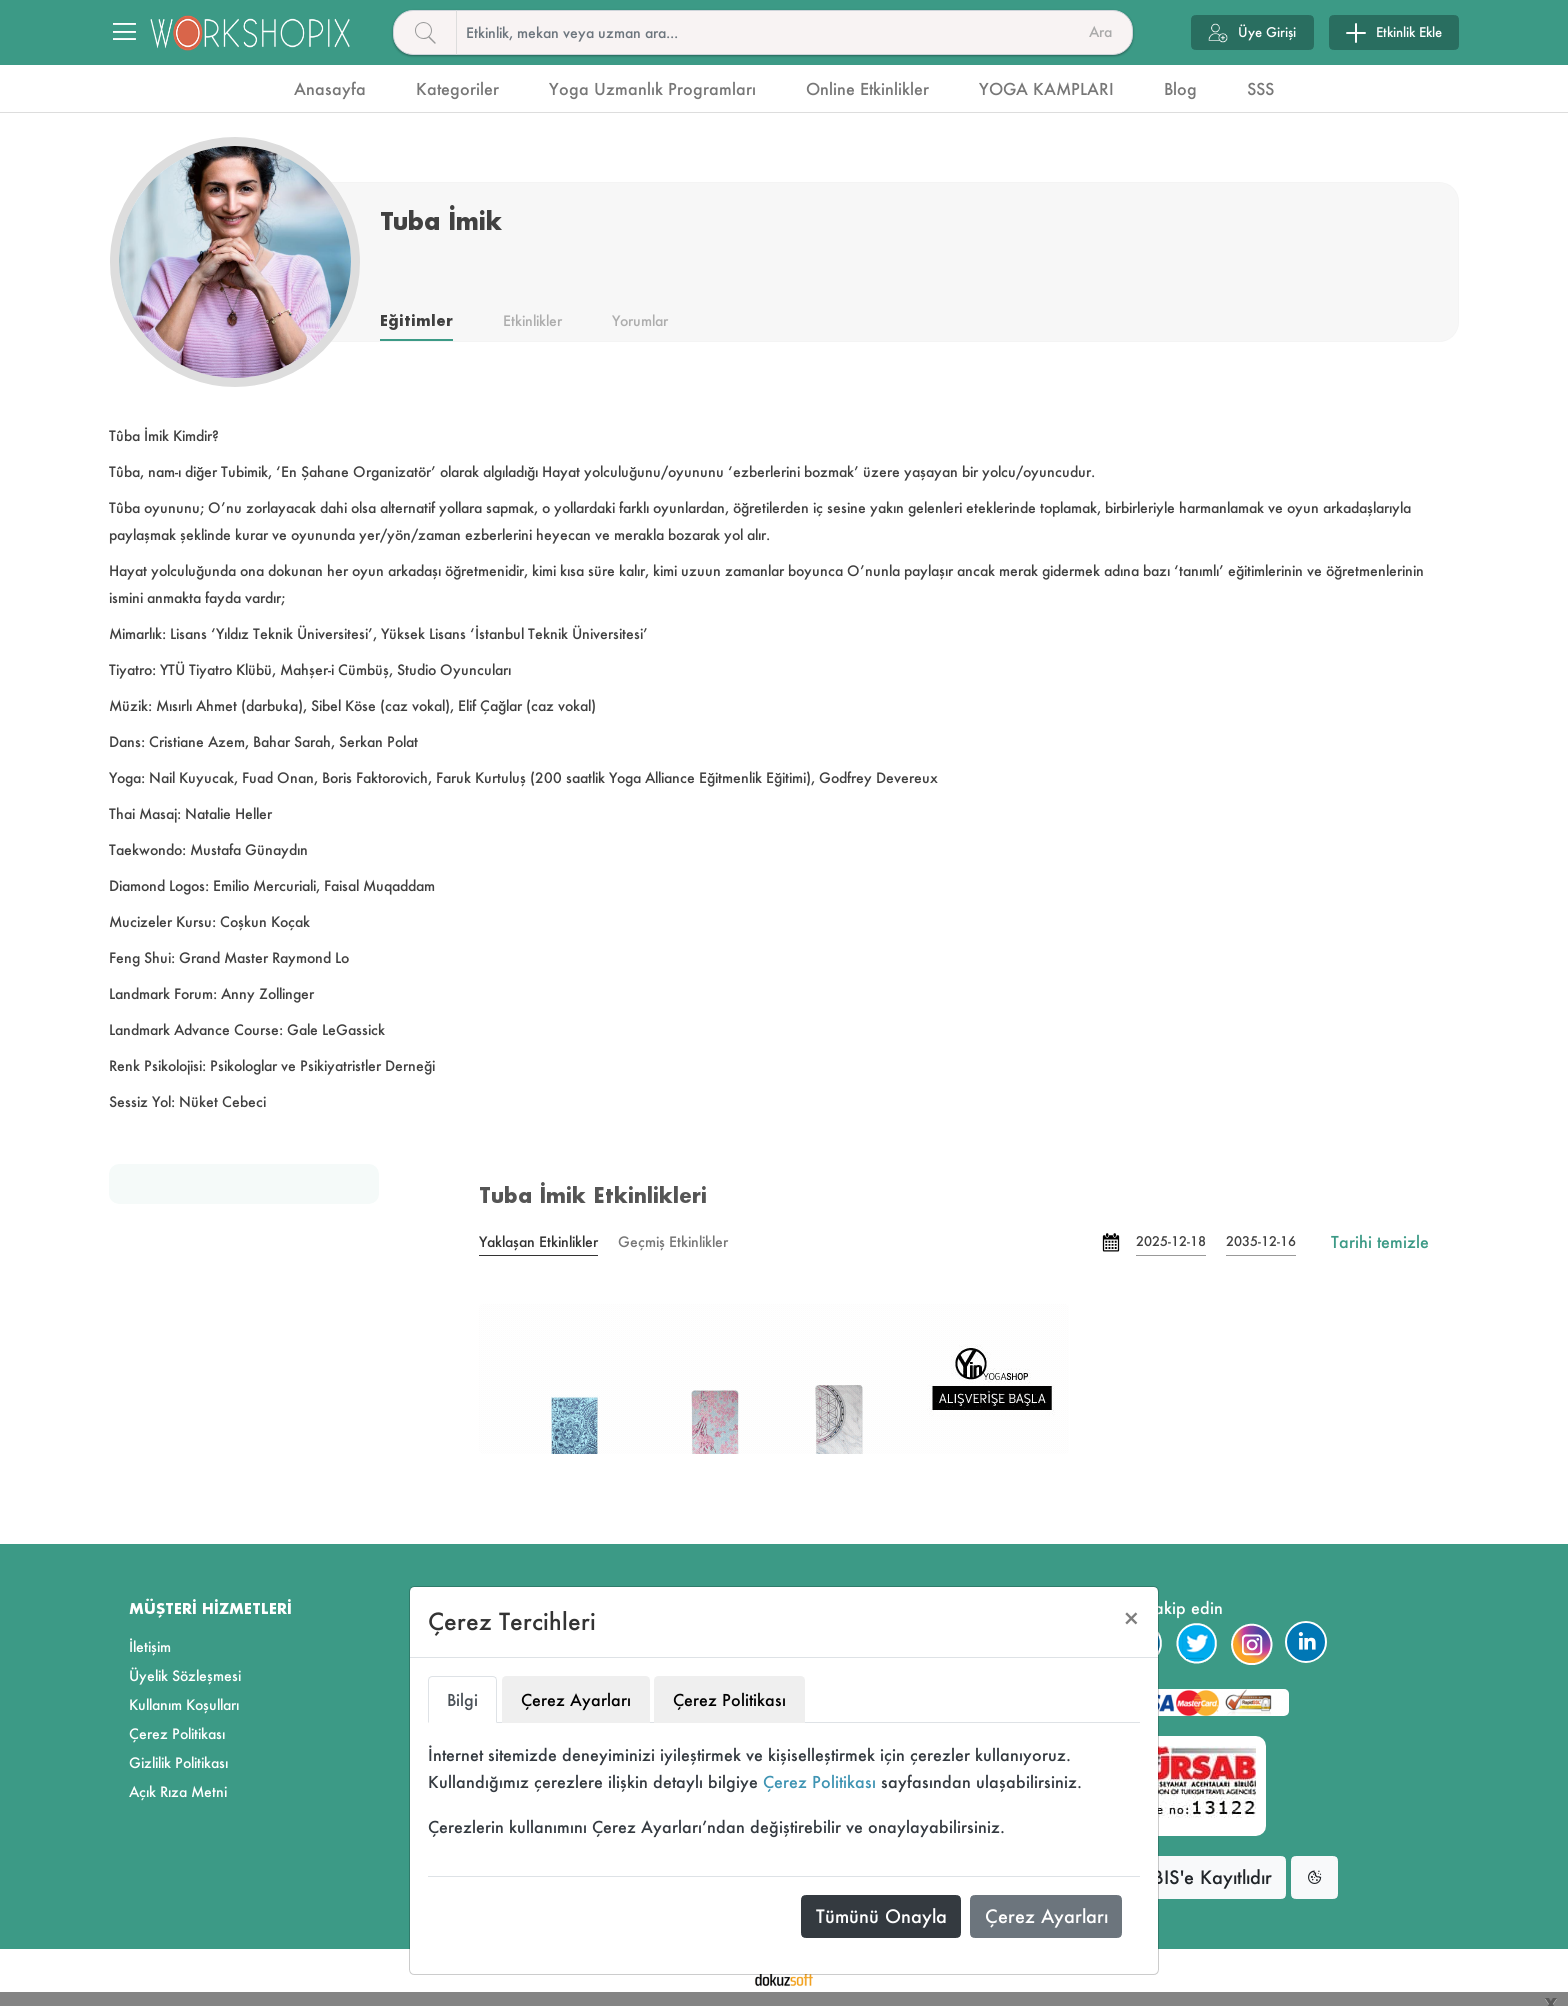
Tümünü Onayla (881, 1916)
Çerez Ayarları (1046, 1916)
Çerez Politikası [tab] (729, 1699)
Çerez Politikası (819, 1781)
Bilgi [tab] (462, 1699)
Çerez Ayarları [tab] (576, 1699)
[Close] (1131, 1618)
